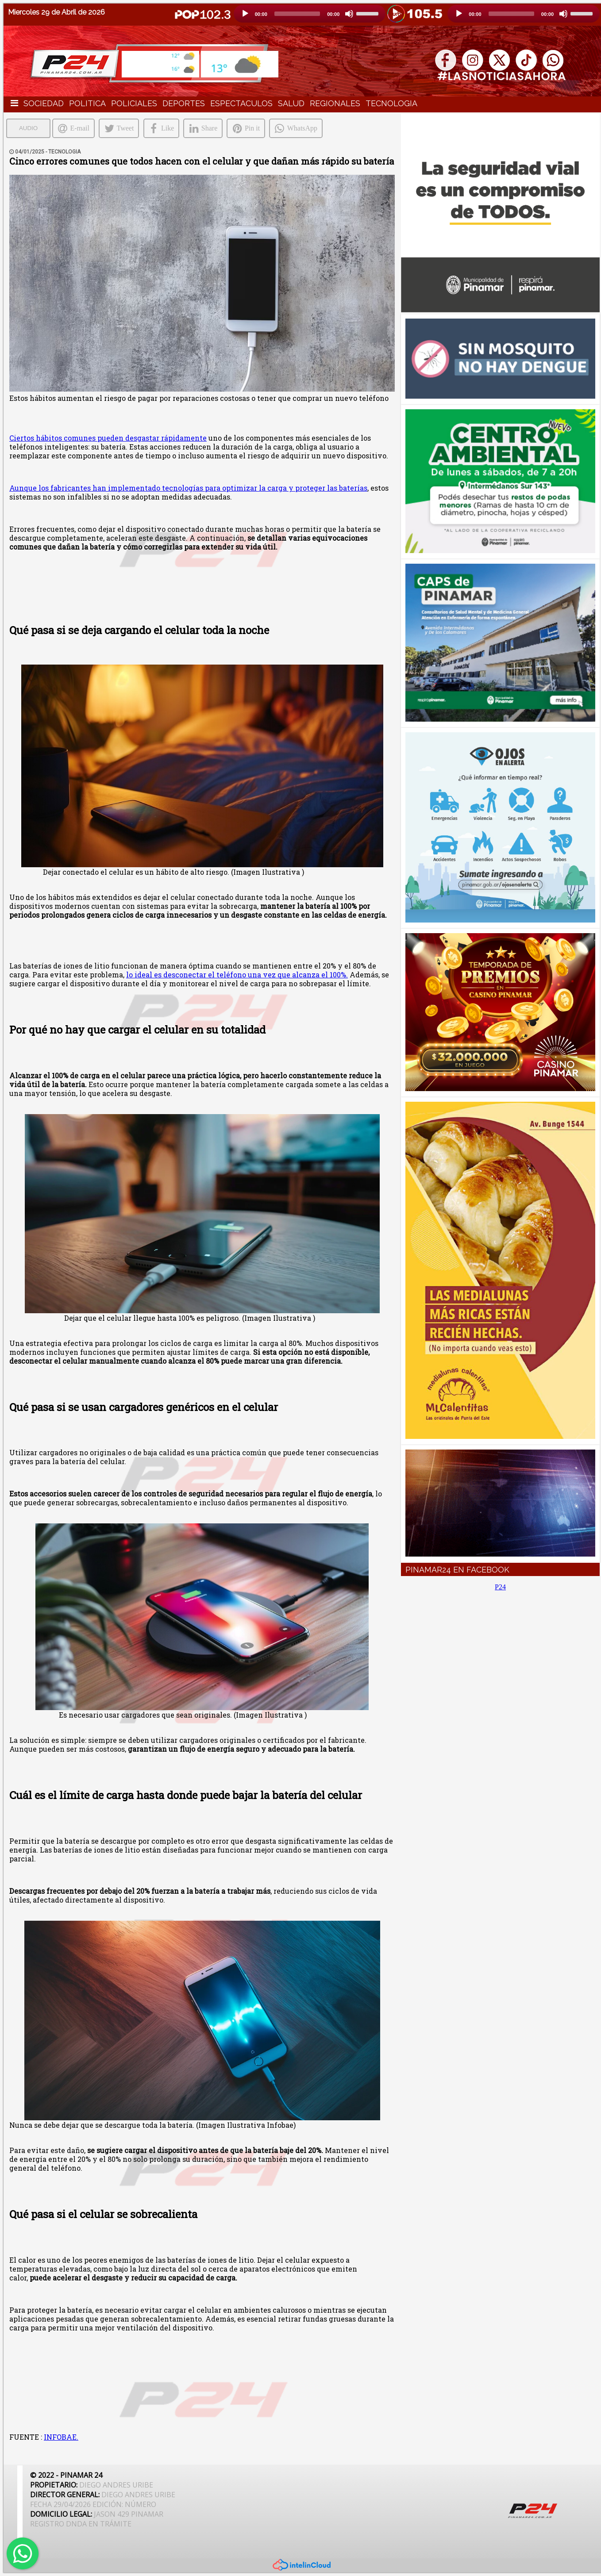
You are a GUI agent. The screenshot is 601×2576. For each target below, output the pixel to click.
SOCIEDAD (43, 103)
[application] (310, 14)
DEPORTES (183, 103)
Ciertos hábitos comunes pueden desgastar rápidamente (108, 437)
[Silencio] (349, 13)
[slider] (297, 14)
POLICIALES (134, 103)
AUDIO (28, 128)
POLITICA (87, 103)
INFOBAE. (61, 2436)
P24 (500, 1587)
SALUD (291, 103)
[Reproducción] (245, 13)
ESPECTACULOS (241, 103)
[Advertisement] (500, 1678)
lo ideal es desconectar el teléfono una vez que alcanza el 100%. (237, 974)
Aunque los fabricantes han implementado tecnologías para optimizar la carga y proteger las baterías (188, 487)
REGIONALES (335, 103)
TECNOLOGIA (391, 103)
